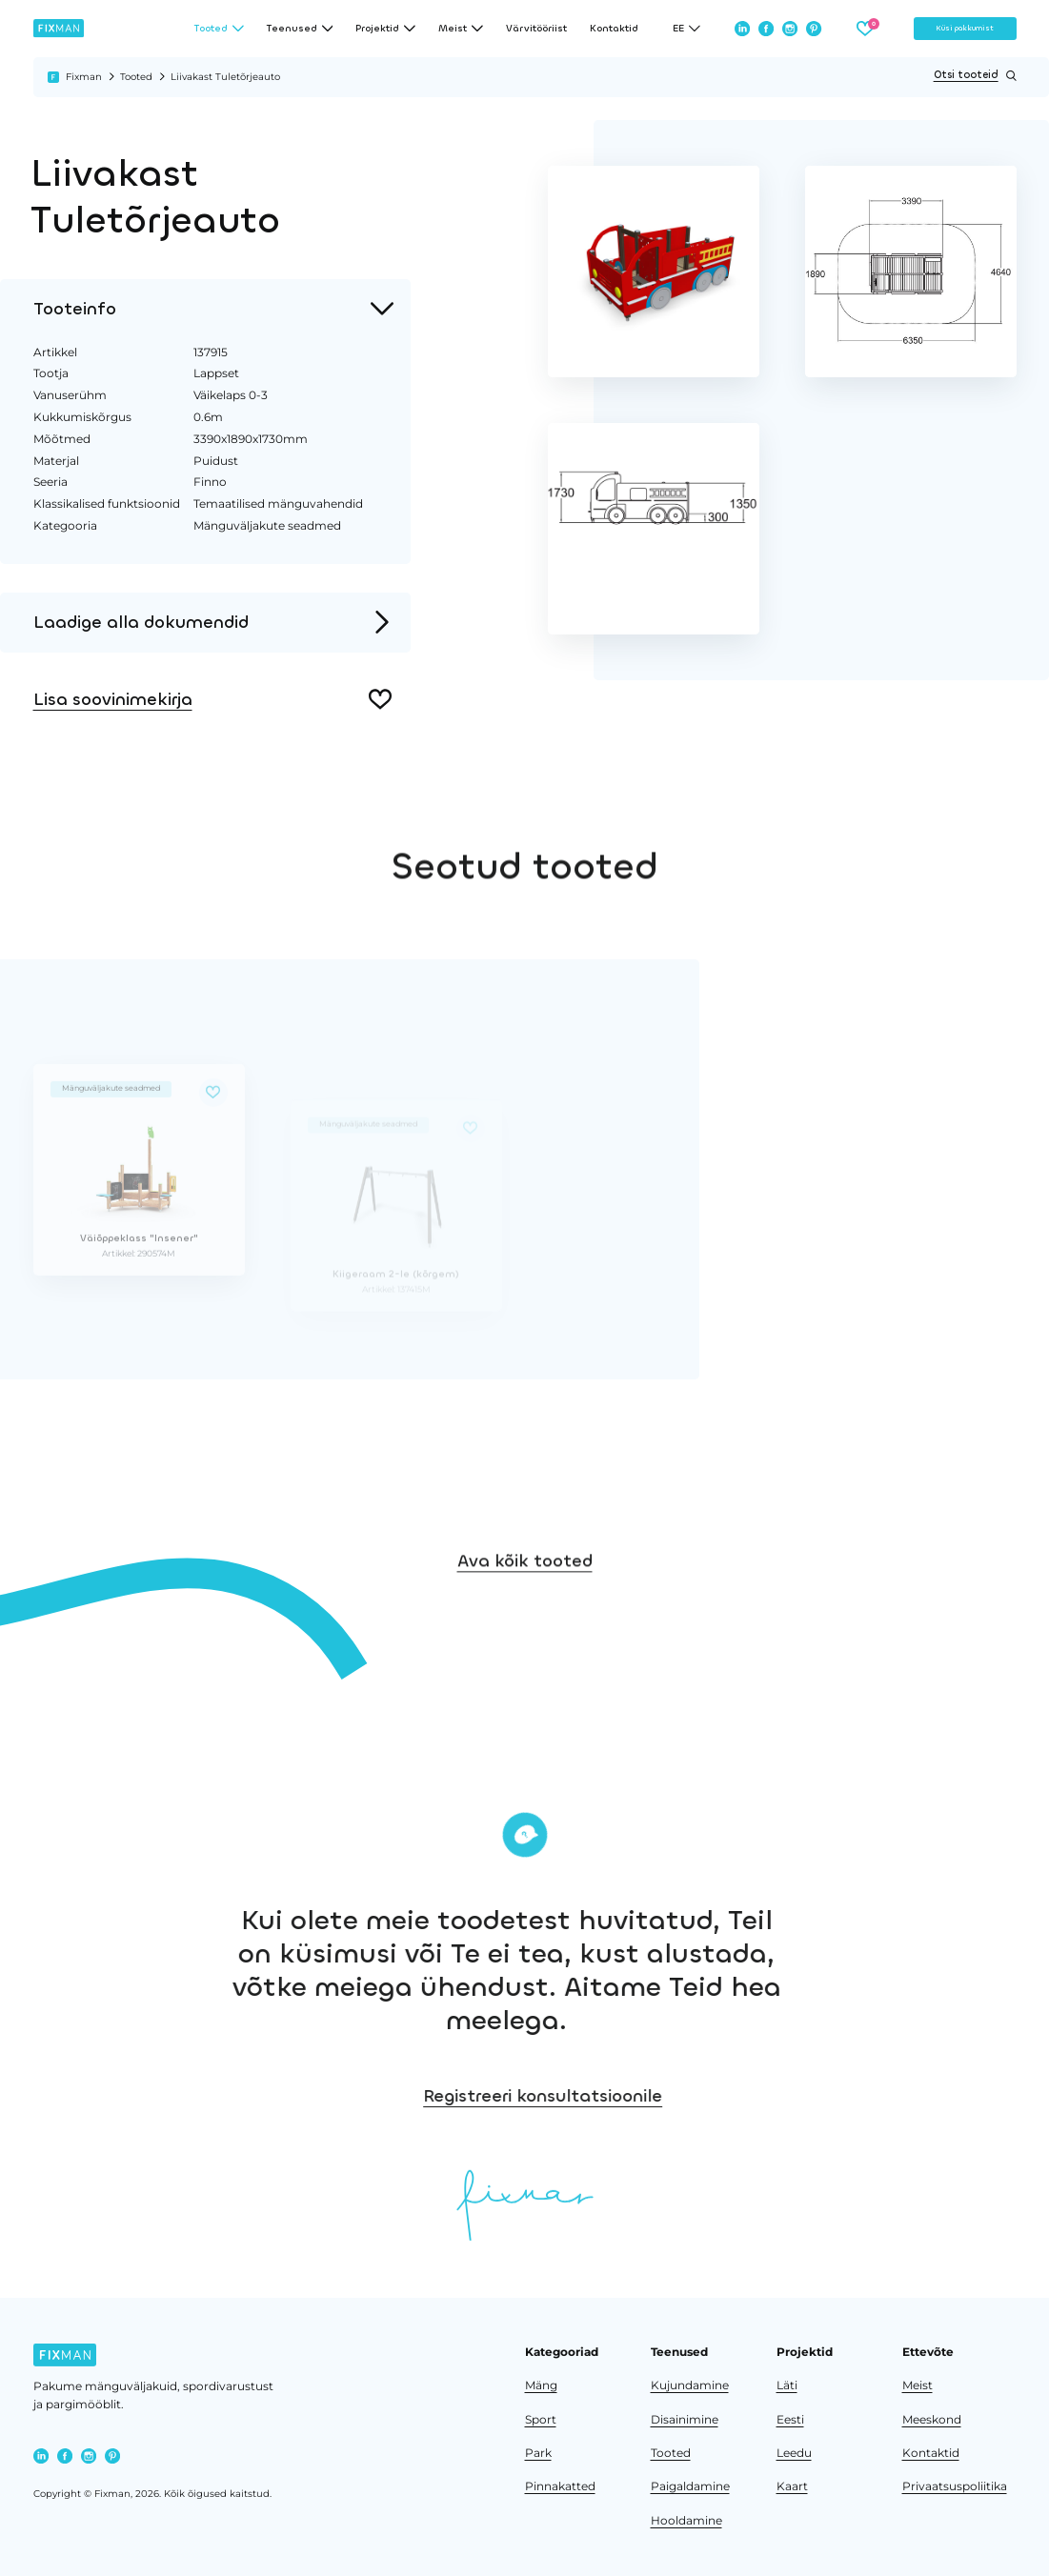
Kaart (792, 2486)
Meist (917, 2385)
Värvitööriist (536, 28)
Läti (787, 2385)
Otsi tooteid (975, 75)
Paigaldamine (690, 2486)
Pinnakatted (560, 2486)
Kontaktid (614, 28)
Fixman (84, 76)
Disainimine (684, 2419)
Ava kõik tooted (525, 1593)
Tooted (136, 76)
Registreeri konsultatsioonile (642, 2095)
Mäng (541, 2385)
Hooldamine (686, 2520)
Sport (540, 2419)
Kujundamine (690, 2385)
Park (538, 2453)
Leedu (794, 2453)
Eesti (790, 2419)
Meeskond (931, 2419)
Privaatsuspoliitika (954, 2486)
